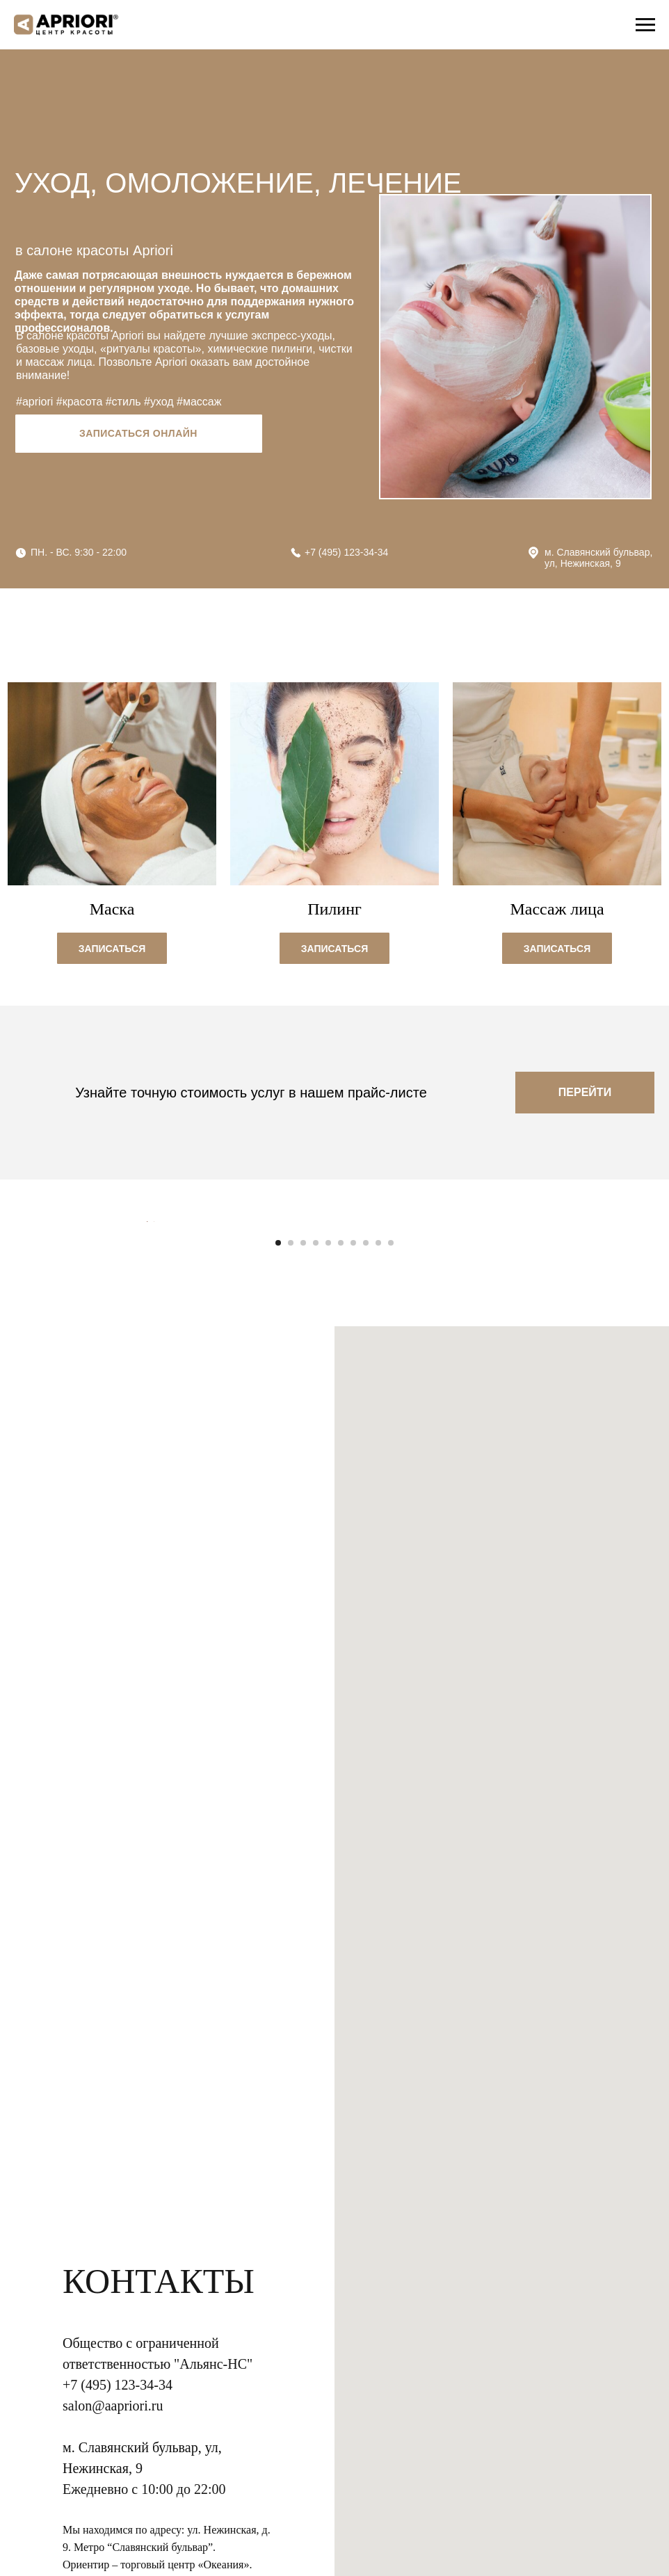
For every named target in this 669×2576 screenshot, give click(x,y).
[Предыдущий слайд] (147, 1378)
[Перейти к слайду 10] (391, 1556)
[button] (112, 947)
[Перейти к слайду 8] (366, 1556)
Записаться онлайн (138, 433)
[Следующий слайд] (522, 1378)
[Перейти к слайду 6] (341, 1556)
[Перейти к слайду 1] (278, 1556)
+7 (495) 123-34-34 (346, 552)
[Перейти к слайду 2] (290, 1556)
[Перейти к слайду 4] (316, 1556)
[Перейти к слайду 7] (353, 1556)
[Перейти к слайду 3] (303, 1556)
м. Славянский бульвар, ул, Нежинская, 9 (598, 558)
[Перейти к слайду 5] (328, 1556)
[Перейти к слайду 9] (378, 1556)
